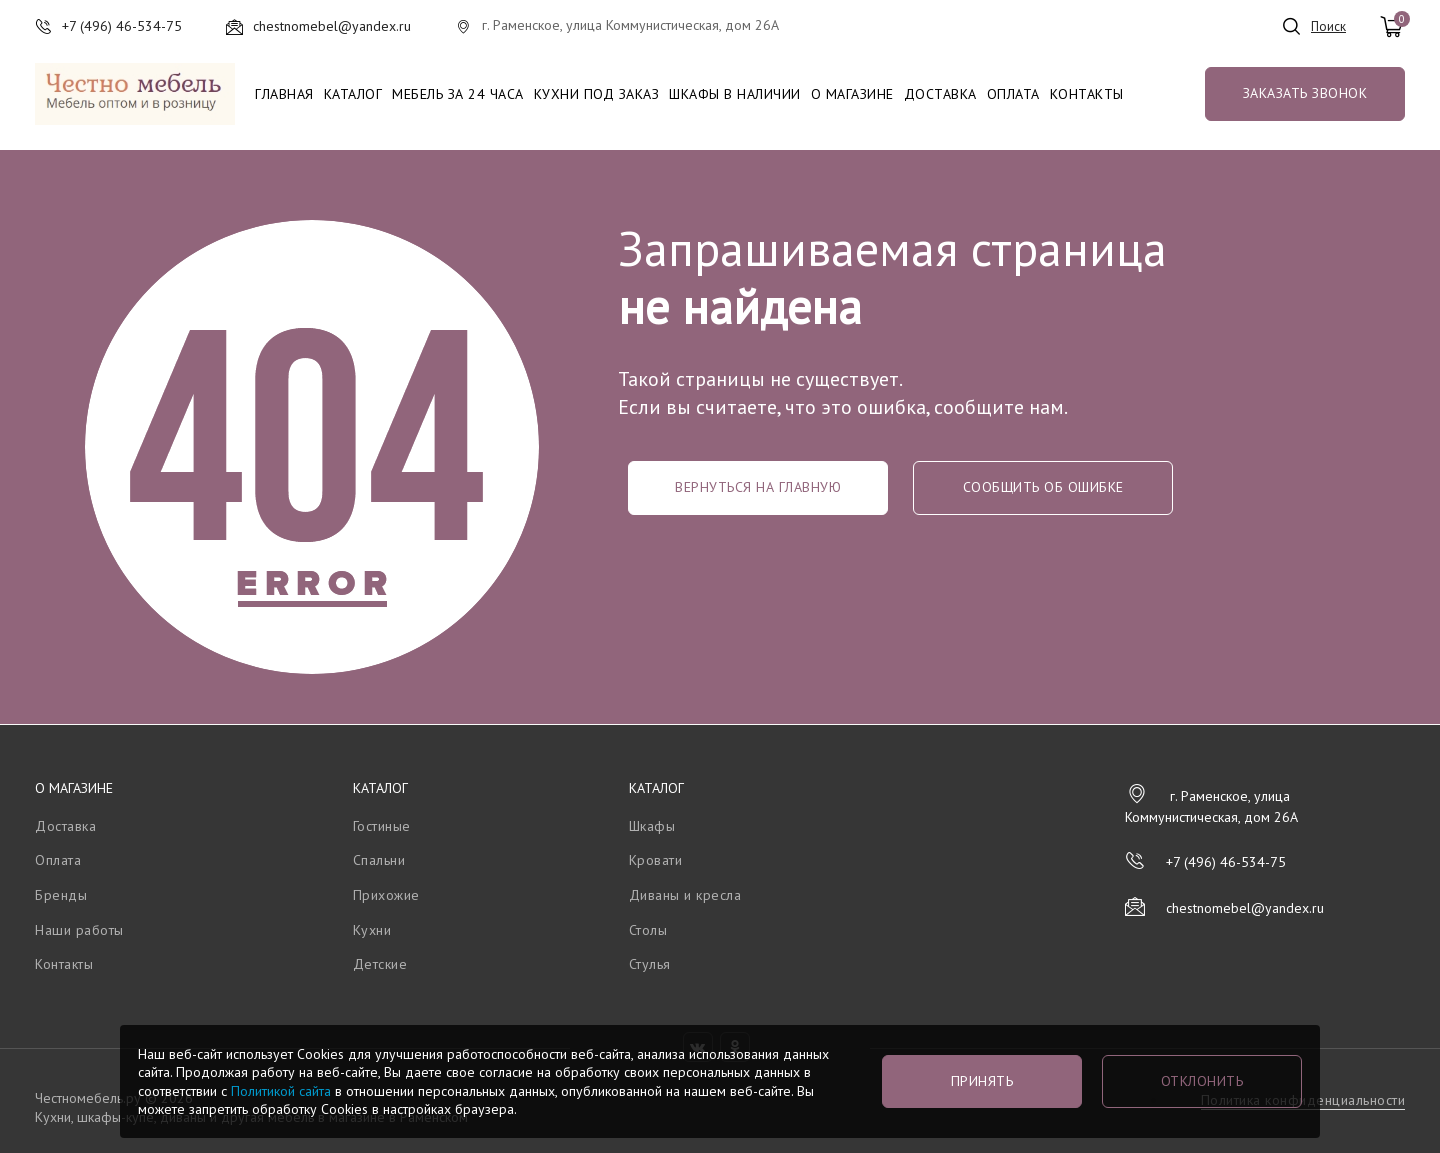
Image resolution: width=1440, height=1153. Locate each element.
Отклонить (1202, 1081)
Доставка (940, 94)
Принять (982, 1081)
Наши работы (79, 930)
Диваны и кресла (685, 895)
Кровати (656, 860)
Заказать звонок (1305, 93)
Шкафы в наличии (735, 94)
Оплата (1013, 94)
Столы (648, 930)
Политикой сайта (281, 1091)
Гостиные (382, 826)
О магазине (852, 94)
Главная (284, 94)
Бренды (61, 895)
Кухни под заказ (597, 94)
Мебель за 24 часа (458, 94)
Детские (380, 964)
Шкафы (652, 826)
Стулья (650, 964)
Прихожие (386, 895)
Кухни (372, 930)
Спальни (379, 860)
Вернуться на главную (758, 487)
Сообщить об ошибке (1043, 487)
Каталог (353, 94)
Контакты (1087, 94)
